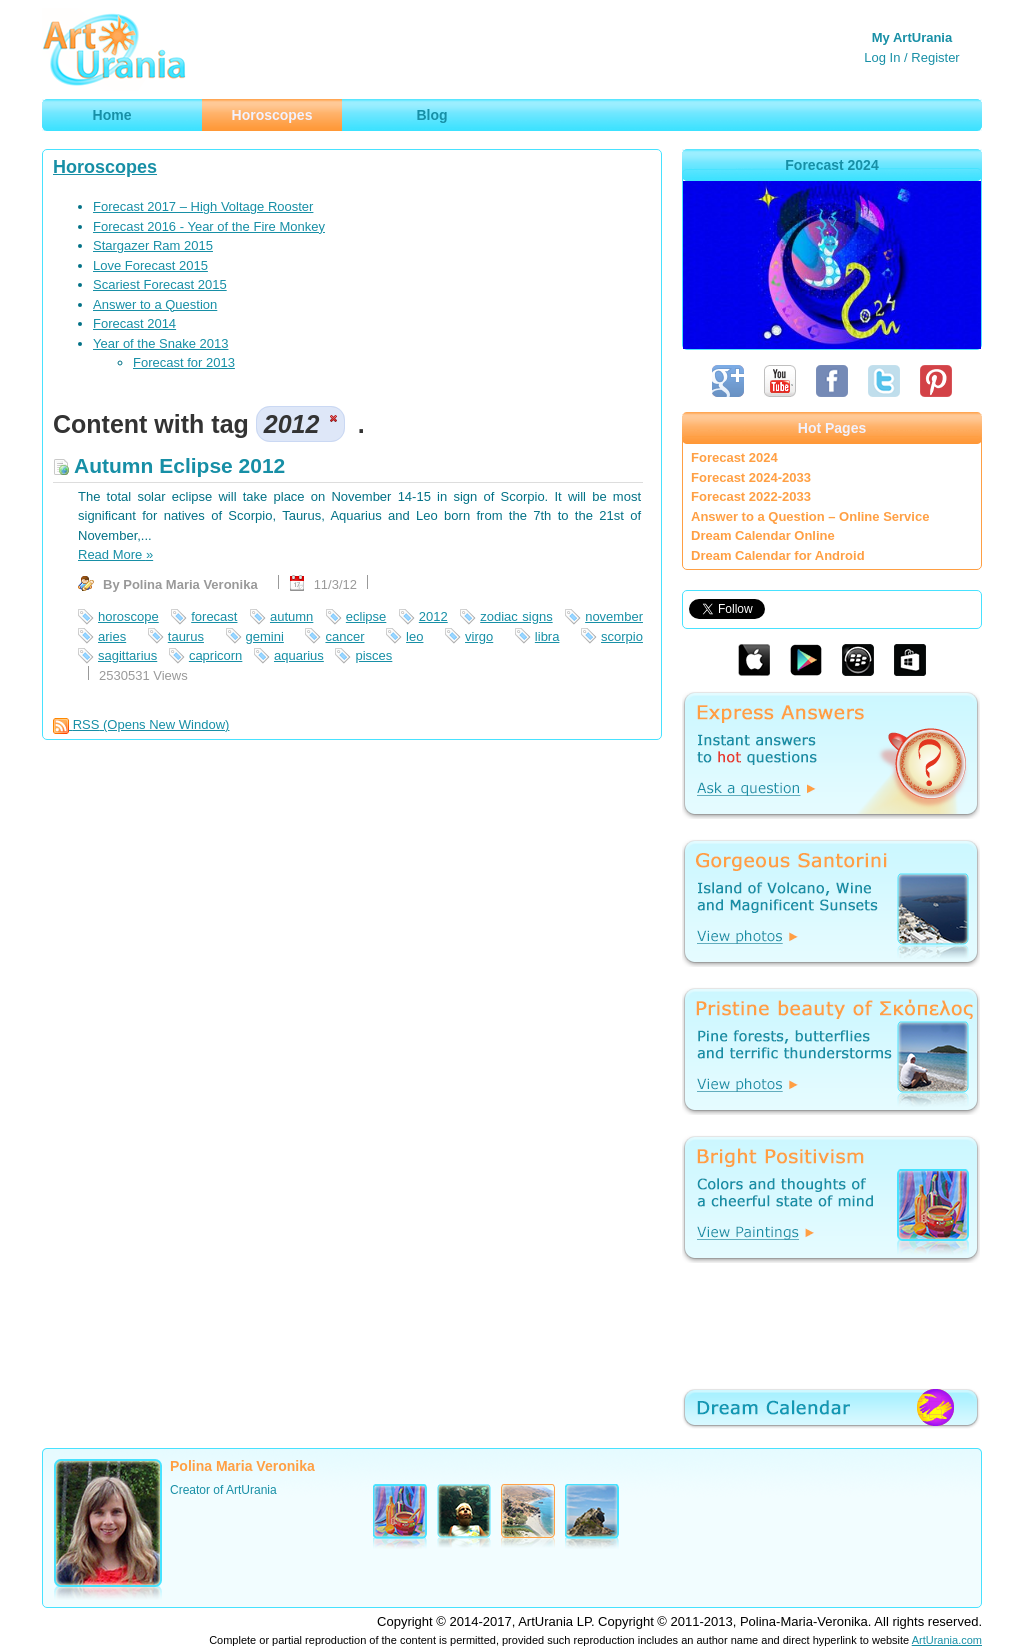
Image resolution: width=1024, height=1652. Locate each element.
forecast (214, 616)
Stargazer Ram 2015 (153, 245)
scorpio (622, 636)
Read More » (115, 554)
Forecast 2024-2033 (751, 477)
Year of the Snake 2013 (160, 343)
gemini (265, 636)
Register (935, 57)
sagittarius (127, 655)
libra (547, 636)
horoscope (128, 616)
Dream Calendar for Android (778, 555)
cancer (344, 636)
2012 (433, 616)
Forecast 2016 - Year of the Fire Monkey (209, 226)
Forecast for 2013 (184, 362)
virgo (479, 636)
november (614, 616)
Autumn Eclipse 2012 (169, 465)
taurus (186, 636)
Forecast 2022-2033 (751, 496)
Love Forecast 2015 (150, 265)
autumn (291, 616)
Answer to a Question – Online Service (810, 516)
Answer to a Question (155, 304)
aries (112, 636)
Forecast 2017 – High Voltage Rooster (203, 206)
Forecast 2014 (134, 323)
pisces (373, 655)
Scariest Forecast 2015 (160, 284)
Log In (882, 57)
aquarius (299, 655)
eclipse (366, 616)
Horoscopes (105, 167)
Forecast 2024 (734, 457)
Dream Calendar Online (763, 535)
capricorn (215, 655)
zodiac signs (516, 616)
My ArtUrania (912, 37)
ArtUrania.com (947, 1640)
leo (414, 636)
